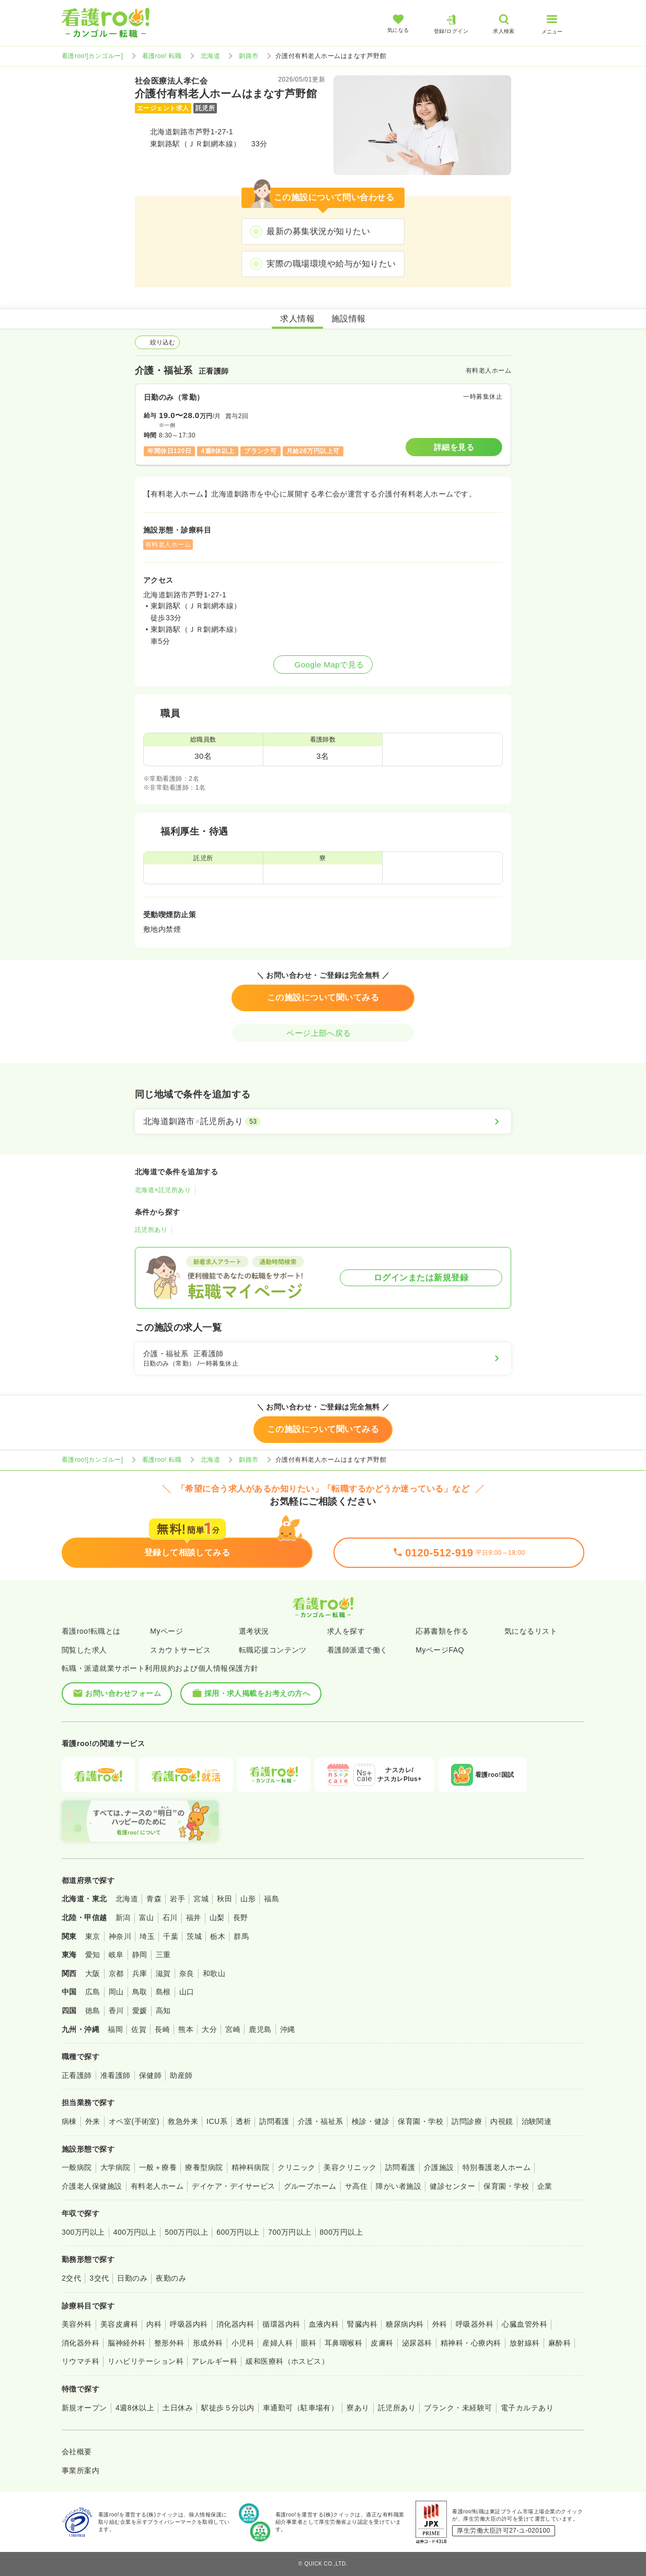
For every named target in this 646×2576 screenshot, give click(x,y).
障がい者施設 (398, 2186)
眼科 (308, 2343)
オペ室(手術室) (134, 2121)
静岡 (139, 1954)
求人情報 (297, 318)
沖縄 (287, 2029)
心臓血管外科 (524, 2324)
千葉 (170, 1936)
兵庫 (139, 1973)
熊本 (185, 2029)
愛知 (92, 1954)
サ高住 (356, 2186)
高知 (163, 2010)
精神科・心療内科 (471, 2343)
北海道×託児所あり (163, 1190)
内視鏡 (501, 2121)
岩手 (177, 1899)
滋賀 (163, 1973)
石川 (170, 1917)
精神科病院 (250, 2167)
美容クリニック (350, 2167)
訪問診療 (467, 2121)
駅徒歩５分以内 (227, 2408)
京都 (116, 1973)
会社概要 (77, 2451)
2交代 (71, 2278)
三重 (163, 1954)
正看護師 (77, 2075)
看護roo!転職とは (91, 1631)
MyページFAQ (440, 1650)
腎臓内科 (362, 2324)
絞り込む (157, 342)
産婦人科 (277, 2343)
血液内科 (324, 2324)
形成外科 (208, 2343)
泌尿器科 (417, 2343)
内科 (153, 2324)
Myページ (166, 1631)
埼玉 (147, 1936)
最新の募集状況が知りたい (318, 231)
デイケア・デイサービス (233, 2186)
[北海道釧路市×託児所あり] (323, 1122)
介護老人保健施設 (92, 2186)
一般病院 (77, 2167)
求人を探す (346, 1631)
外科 (439, 2324)
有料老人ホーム (157, 2186)
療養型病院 (204, 2167)
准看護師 (115, 2075)
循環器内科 (281, 2324)
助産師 (181, 2075)
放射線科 (525, 2343)
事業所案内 (80, 2470)
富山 (146, 1917)
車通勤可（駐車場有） (301, 2408)
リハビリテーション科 (145, 2361)
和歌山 (214, 1973)
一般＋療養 (158, 2167)
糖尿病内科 (404, 2324)
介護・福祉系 (320, 2121)
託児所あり (151, 1229)
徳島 (92, 2010)
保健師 (150, 2075)
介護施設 (439, 2167)
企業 (544, 2186)
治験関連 (537, 2121)
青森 (153, 1899)
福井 (193, 1917)
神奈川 (120, 1936)
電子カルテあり (527, 2408)
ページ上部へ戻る (323, 1033)
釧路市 (248, 56)
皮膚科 (382, 2343)
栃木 (217, 1936)
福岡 (115, 2029)
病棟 (69, 2121)
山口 (186, 1992)
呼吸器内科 (188, 2324)
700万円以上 (290, 2232)
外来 (92, 2121)
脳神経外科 (126, 2343)
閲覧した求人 (84, 1650)
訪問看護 (274, 2121)
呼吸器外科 (474, 2324)
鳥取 (139, 1992)
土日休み (178, 2408)
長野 (240, 1917)
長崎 (162, 2029)
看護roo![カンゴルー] (92, 56)
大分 (209, 2029)
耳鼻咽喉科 (343, 2343)
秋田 (224, 1899)
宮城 (201, 1899)
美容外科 (77, 2324)
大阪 (92, 1973)
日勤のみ (132, 2278)
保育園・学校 (420, 2121)
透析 (243, 2121)
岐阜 (116, 1954)
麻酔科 (559, 2343)
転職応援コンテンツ (273, 1650)
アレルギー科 (214, 2361)
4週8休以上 (135, 2408)
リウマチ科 (80, 2361)
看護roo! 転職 (162, 56)
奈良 (186, 1973)
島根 (163, 1992)
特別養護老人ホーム (496, 2167)
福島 (271, 1899)
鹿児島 (260, 2029)
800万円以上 (341, 2232)
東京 (92, 1936)
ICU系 (216, 2121)
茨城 (194, 1936)
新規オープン (84, 2408)
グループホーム (310, 2186)
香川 (116, 2010)
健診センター (452, 2186)
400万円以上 (135, 2232)
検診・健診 (370, 2121)
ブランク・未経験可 (458, 2408)
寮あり (358, 2408)
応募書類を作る (442, 1631)
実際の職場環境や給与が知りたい (331, 263)
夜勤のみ (171, 2278)
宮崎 (232, 2029)
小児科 (243, 2343)
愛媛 (139, 2010)
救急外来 (183, 2121)
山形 (248, 1899)
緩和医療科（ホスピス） (287, 2361)
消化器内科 (235, 2324)
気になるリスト (530, 1631)
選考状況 (254, 1631)
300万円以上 (83, 2232)
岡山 (116, 1992)
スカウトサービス (180, 1650)
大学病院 (115, 2167)
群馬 (241, 1936)
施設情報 (348, 318)
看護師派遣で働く (357, 1650)
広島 (92, 1992)
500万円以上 (186, 2232)
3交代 (99, 2278)
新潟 (123, 1917)
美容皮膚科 (119, 2324)
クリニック (296, 2167)
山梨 (217, 1917)
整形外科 (169, 2343)
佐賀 (138, 2029)
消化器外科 (80, 2343)
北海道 (210, 56)
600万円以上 (238, 2232)
